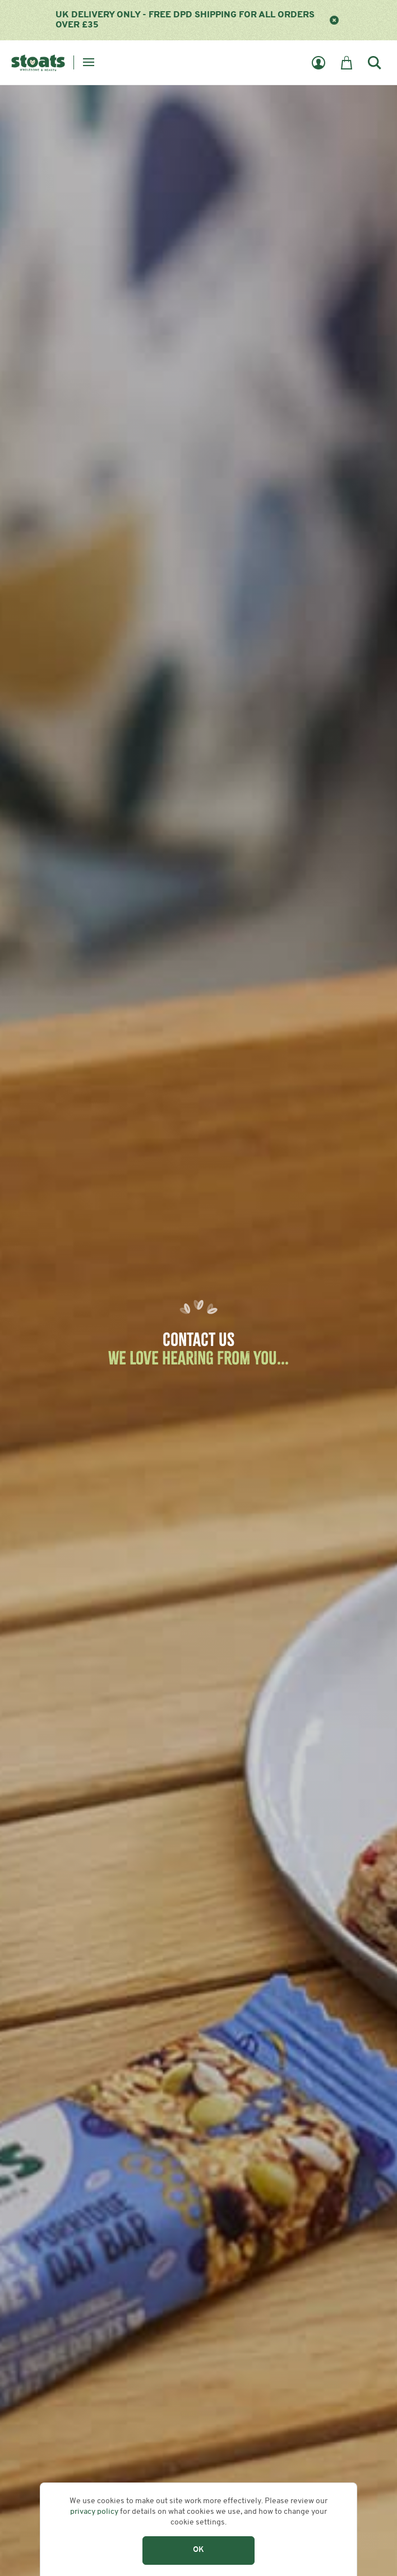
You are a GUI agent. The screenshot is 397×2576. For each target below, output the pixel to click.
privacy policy (94, 2512)
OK (198, 2550)
